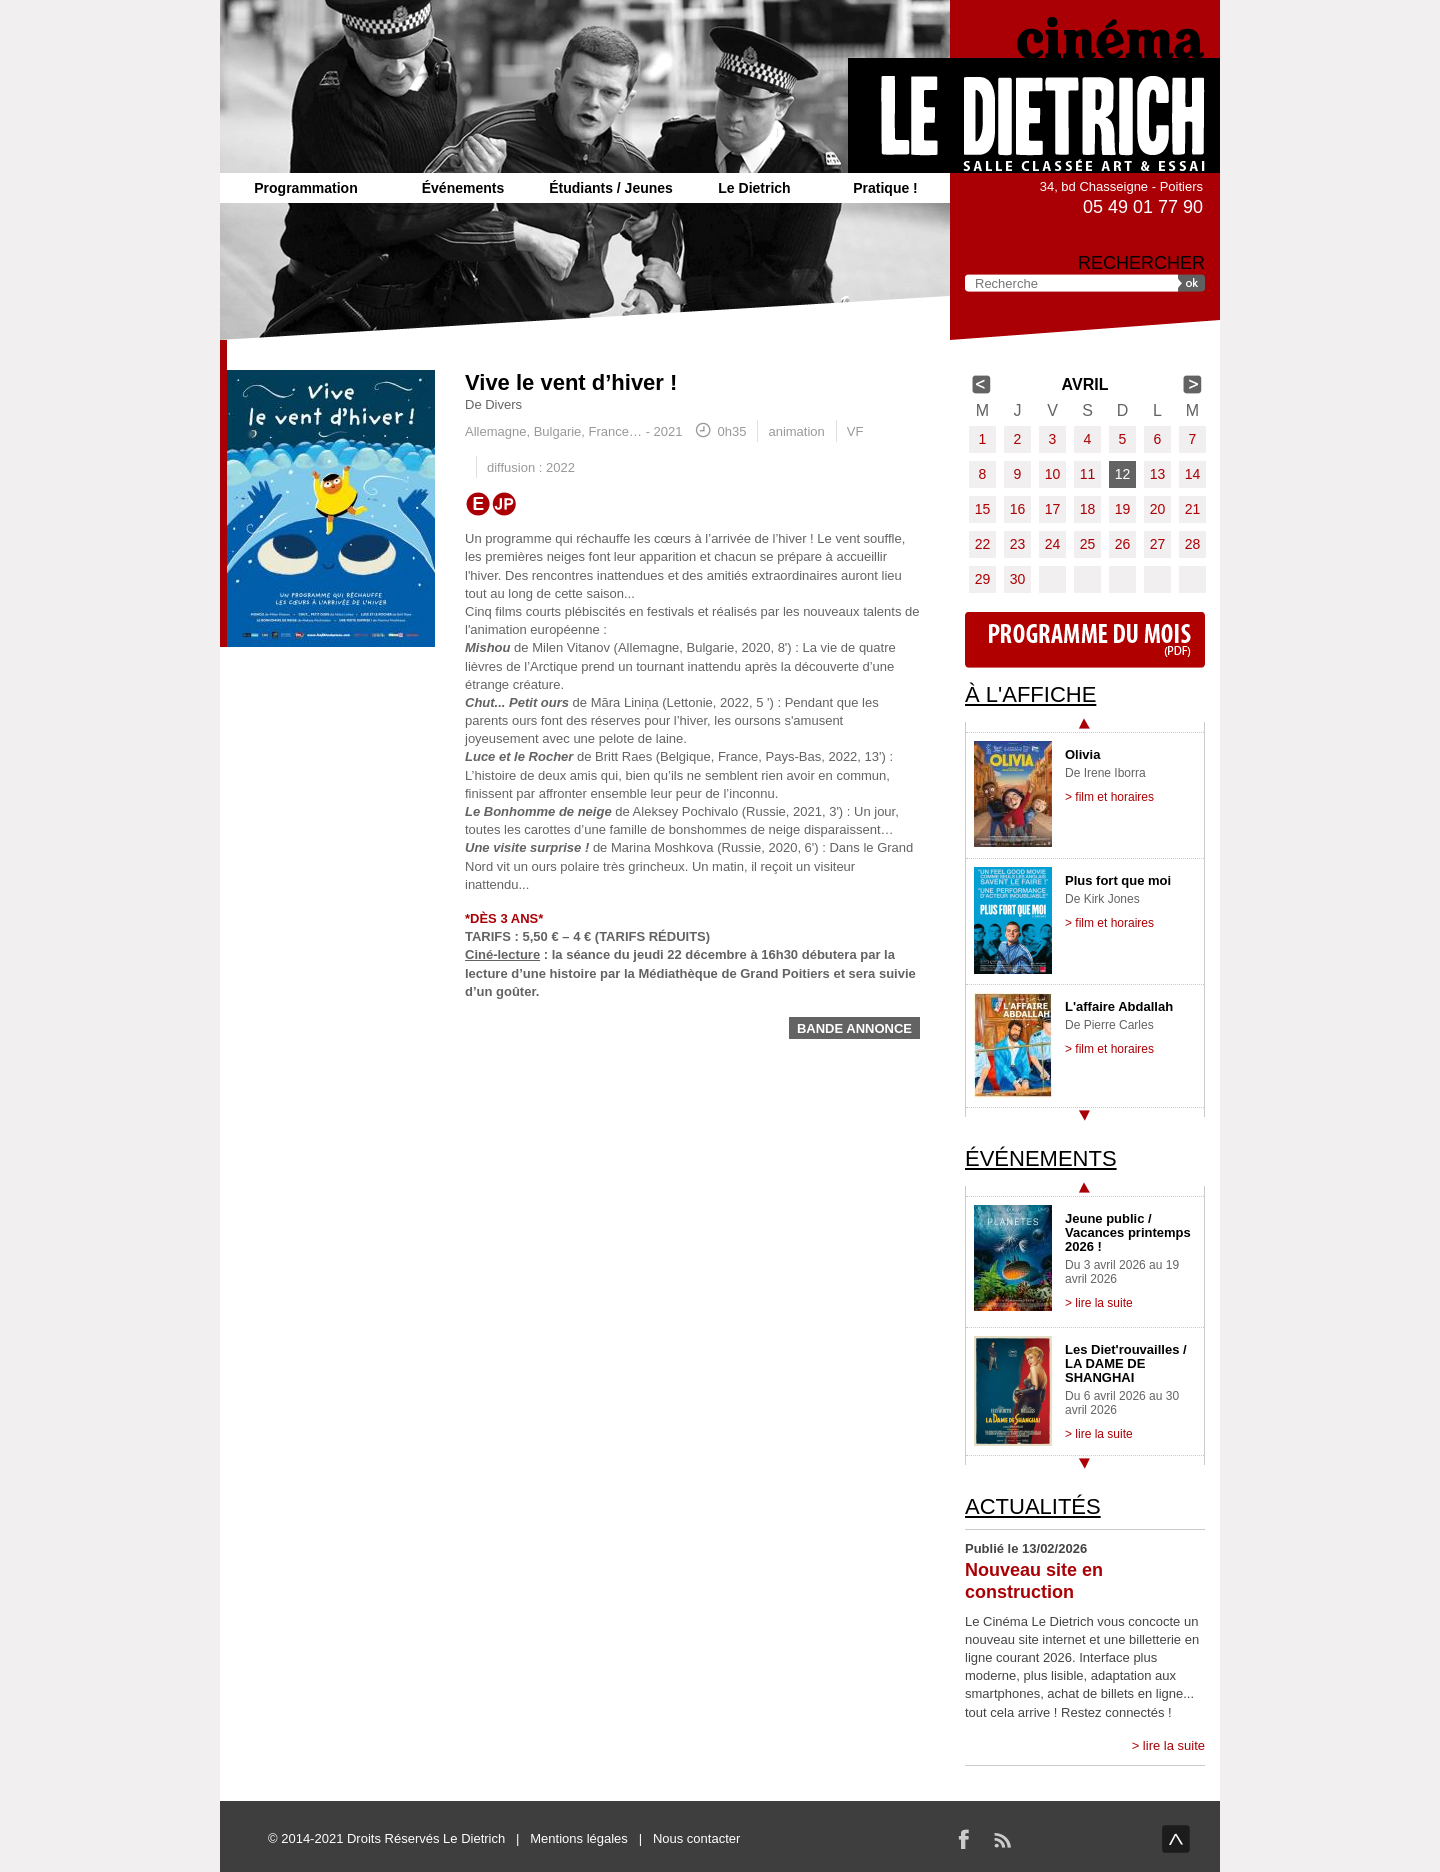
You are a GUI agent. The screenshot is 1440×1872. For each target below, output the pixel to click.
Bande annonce (854, 1028)
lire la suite (1174, 1745)
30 (1018, 579)
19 (1123, 509)
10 (1053, 474)
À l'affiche (1030, 694)
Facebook (964, 1839)
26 (1123, 544)
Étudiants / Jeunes (611, 188)
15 (983, 509)
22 (983, 544)
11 (1088, 474)
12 (1123, 474)
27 (1158, 544)
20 (1158, 509)
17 (1053, 509)
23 (1018, 544)
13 (1158, 474)
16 (1018, 509)
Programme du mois (1085, 640)
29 (983, 579)
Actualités (1033, 1506)
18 (1088, 509)
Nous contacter (696, 1838)
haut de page (1176, 1839)
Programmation (305, 188)
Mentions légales (579, 1838)
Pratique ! (885, 188)
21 (1193, 509)
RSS (1002, 1839)
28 (1193, 544)
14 (1193, 474)
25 (1088, 544)
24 (1053, 544)
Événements (463, 188)
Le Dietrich (754, 188)
